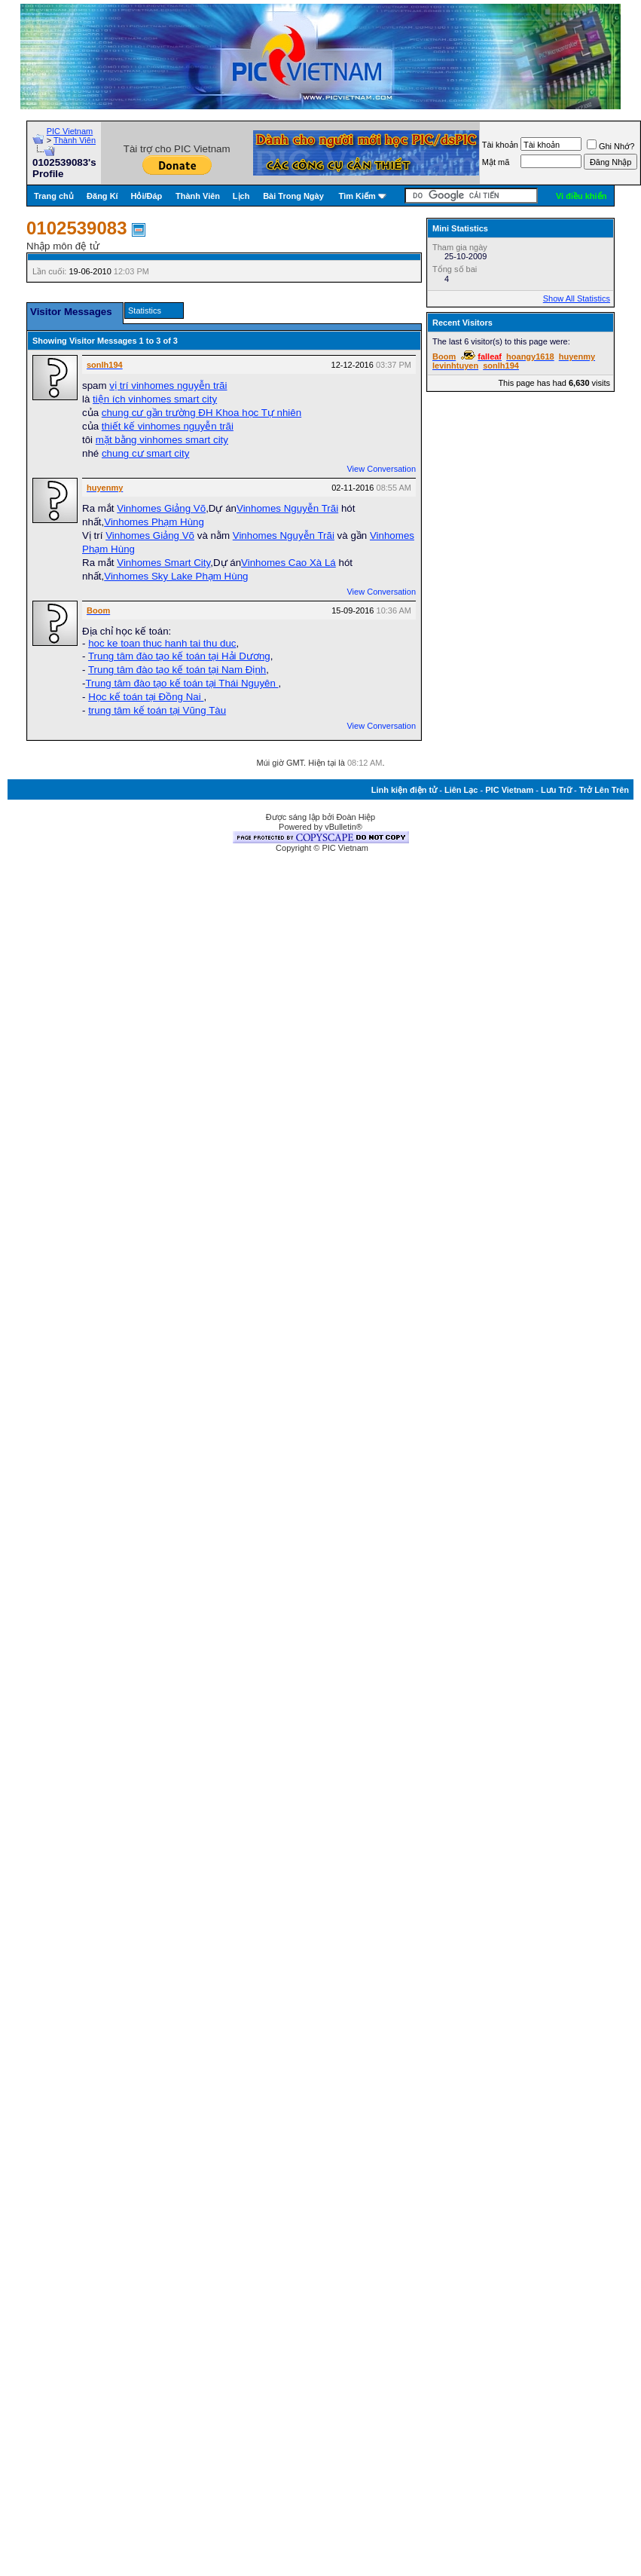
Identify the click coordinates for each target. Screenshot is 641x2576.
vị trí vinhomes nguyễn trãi (168, 385)
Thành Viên (74, 140)
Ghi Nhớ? (610, 146)
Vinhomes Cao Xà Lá (288, 562)
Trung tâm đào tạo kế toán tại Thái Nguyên (181, 683)
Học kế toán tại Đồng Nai (145, 696)
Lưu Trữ (556, 789)
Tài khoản (500, 144)
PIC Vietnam (70, 131)
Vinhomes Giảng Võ (161, 508)
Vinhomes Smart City (163, 562)
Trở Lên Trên (604, 789)
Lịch (241, 195)
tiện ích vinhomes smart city (155, 399)
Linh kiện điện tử (404, 789)
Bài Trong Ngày (293, 195)
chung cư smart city (145, 453)
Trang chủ (54, 195)
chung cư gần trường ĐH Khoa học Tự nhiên (201, 412)
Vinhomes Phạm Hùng (154, 522)
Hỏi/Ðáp (147, 195)
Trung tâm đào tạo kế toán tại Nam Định (177, 669)
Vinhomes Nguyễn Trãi (287, 508)
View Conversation (381, 468)
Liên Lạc (461, 789)
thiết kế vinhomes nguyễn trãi (168, 426)
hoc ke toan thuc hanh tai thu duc (162, 643)
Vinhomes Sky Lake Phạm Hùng (176, 576)
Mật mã (496, 162)
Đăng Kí (102, 195)
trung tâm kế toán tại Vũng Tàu (157, 710)
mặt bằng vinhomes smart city (162, 439)
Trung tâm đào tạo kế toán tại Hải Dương (179, 656)
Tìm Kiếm (356, 195)
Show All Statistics (576, 298)
